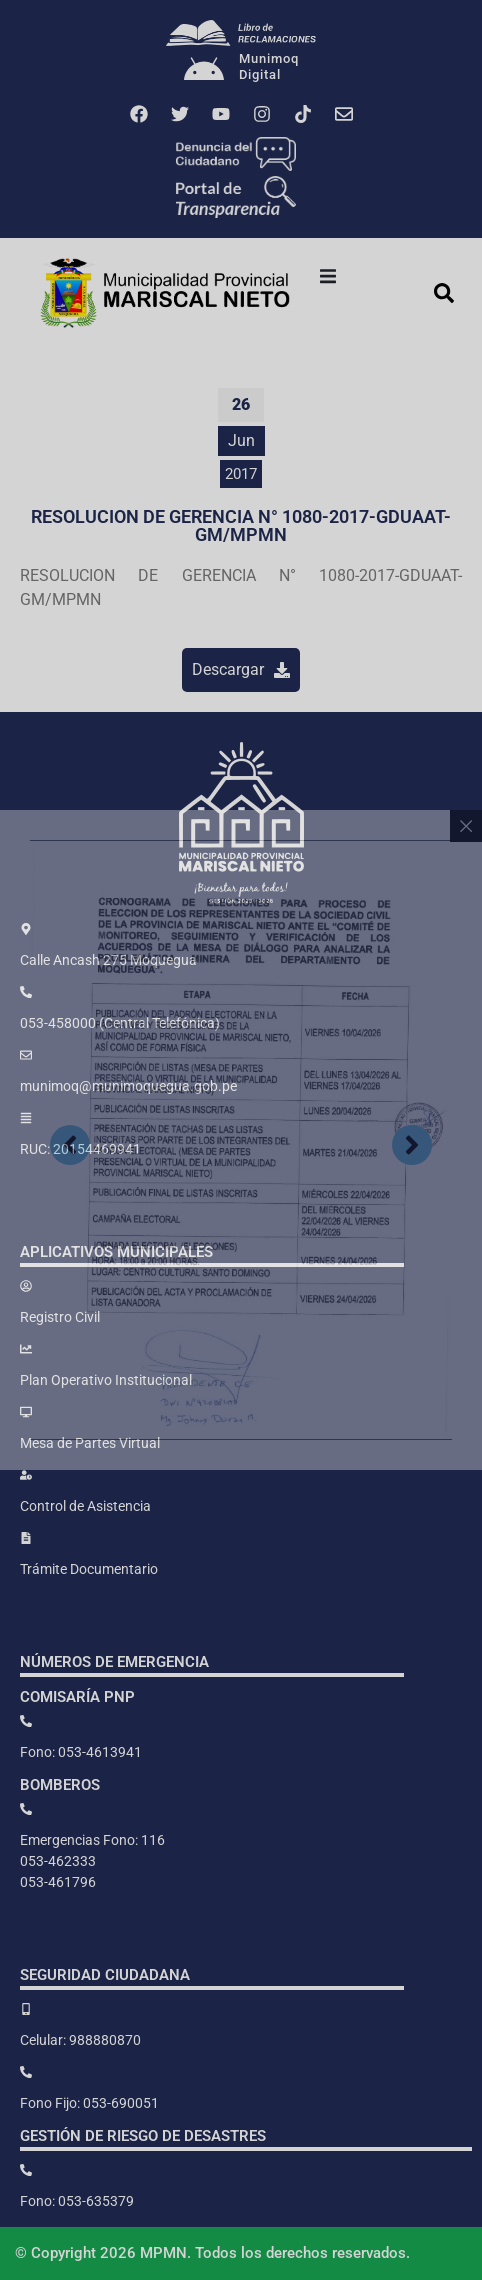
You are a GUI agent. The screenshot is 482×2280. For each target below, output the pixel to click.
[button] (328, 276)
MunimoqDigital (269, 66)
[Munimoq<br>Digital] (204, 71)
